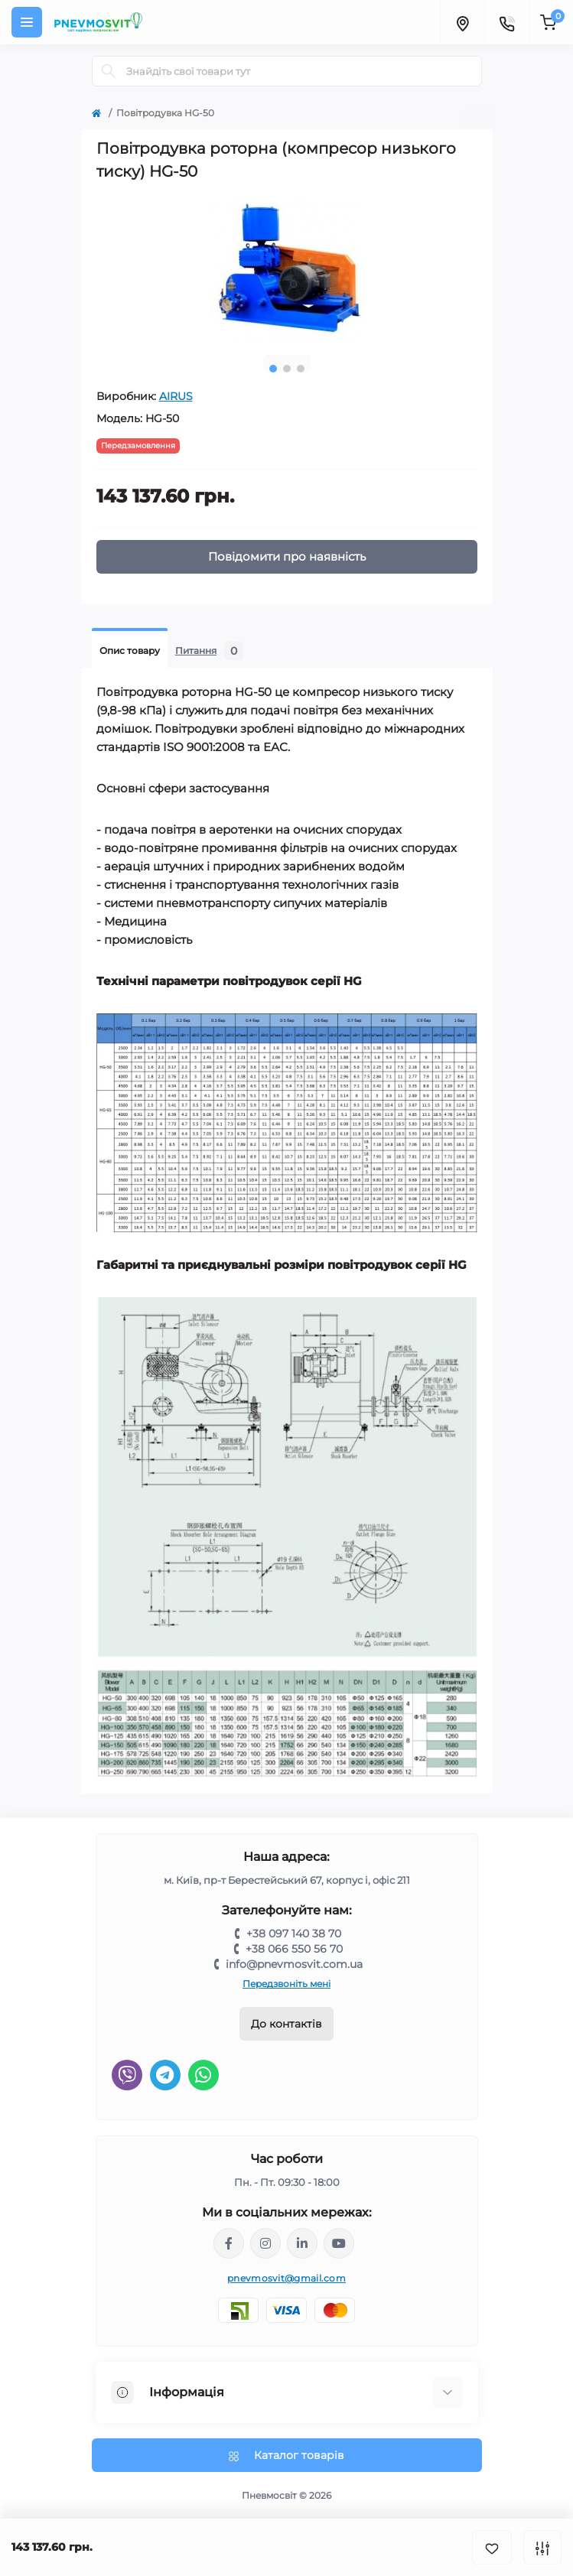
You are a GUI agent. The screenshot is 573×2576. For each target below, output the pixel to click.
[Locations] (462, 22)
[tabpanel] (286, 266)
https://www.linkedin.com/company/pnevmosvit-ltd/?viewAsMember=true (302, 2243)
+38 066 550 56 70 (294, 1949)
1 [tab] (273, 368)
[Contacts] (506, 22)
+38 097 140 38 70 (293, 1933)
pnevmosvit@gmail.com (286, 2278)
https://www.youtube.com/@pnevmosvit (339, 2243)
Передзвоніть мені (286, 1983)
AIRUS (176, 396)
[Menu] (26, 22)
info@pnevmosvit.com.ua (294, 1964)
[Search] (108, 71)
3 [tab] (300, 368)
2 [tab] (287, 368)
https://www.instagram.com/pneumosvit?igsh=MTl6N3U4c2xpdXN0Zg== (265, 2243)
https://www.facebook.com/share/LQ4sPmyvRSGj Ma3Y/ (229, 2243)
